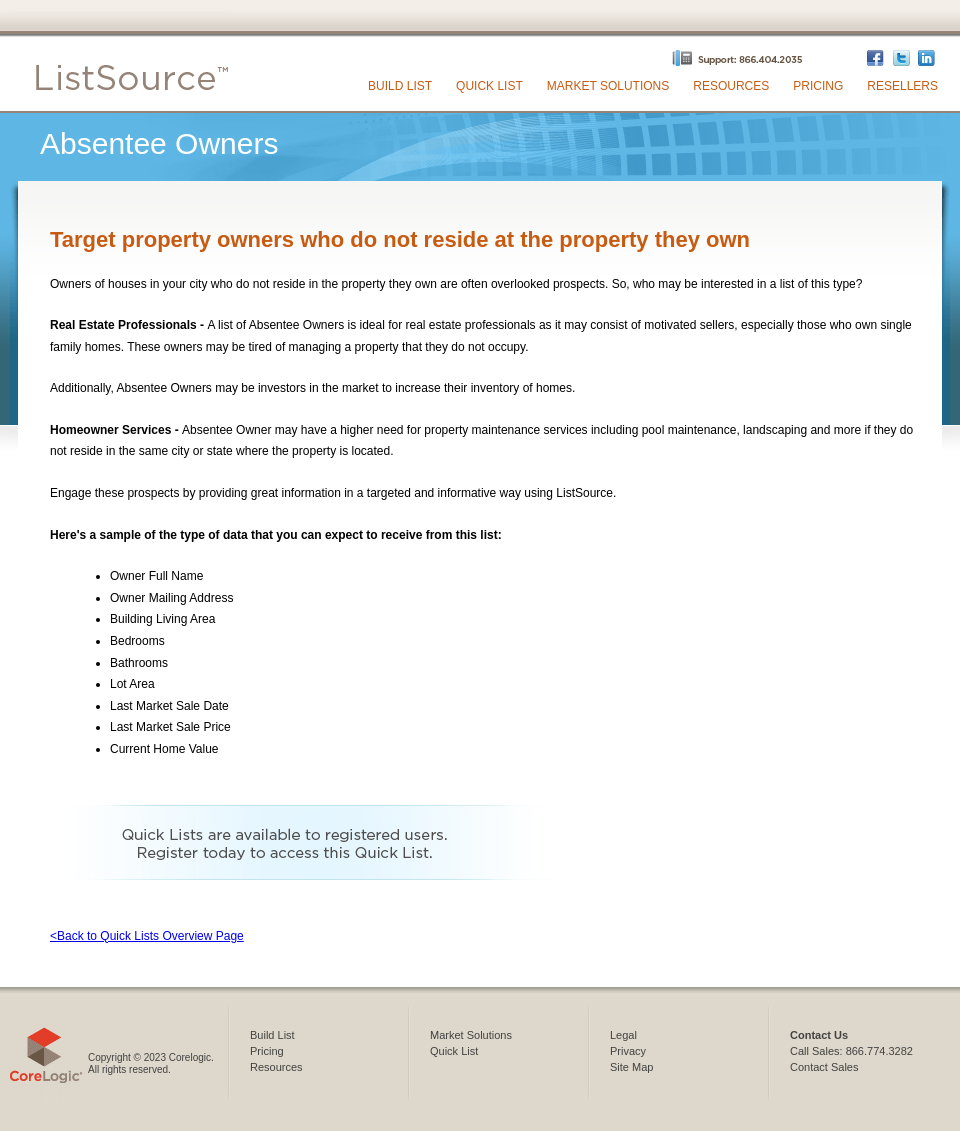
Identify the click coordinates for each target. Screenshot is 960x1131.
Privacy (628, 1051)
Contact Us (819, 1035)
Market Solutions (608, 86)
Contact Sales (824, 1067)
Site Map (631, 1067)
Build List (400, 86)
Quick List (489, 86)
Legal (623, 1035)
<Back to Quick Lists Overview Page (147, 936)
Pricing (818, 86)
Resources (731, 86)
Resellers (902, 86)
